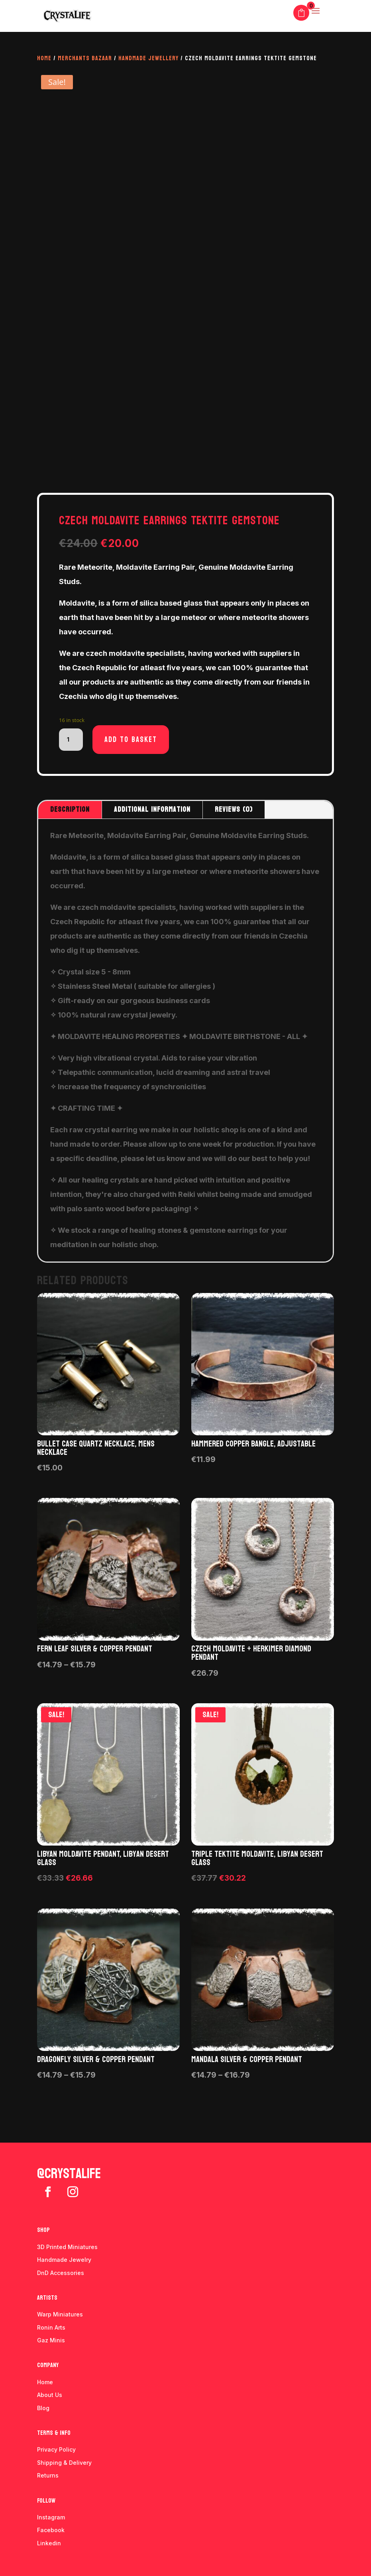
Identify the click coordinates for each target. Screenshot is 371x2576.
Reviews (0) (234, 809)
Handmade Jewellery (148, 58)
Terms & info (54, 2432)
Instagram (51, 2517)
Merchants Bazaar (85, 58)
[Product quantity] (71, 739)
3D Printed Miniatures (67, 2246)
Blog (43, 2408)
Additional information (152, 809)
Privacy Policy (56, 2449)
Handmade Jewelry (64, 2259)
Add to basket (130, 739)
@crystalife (69, 2173)
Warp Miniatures (60, 2314)
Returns (48, 2475)
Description (70, 809)
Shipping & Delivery (64, 2462)
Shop (43, 2230)
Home (44, 58)
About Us (49, 2394)
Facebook (51, 2530)
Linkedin (49, 2543)
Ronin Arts (51, 2327)
